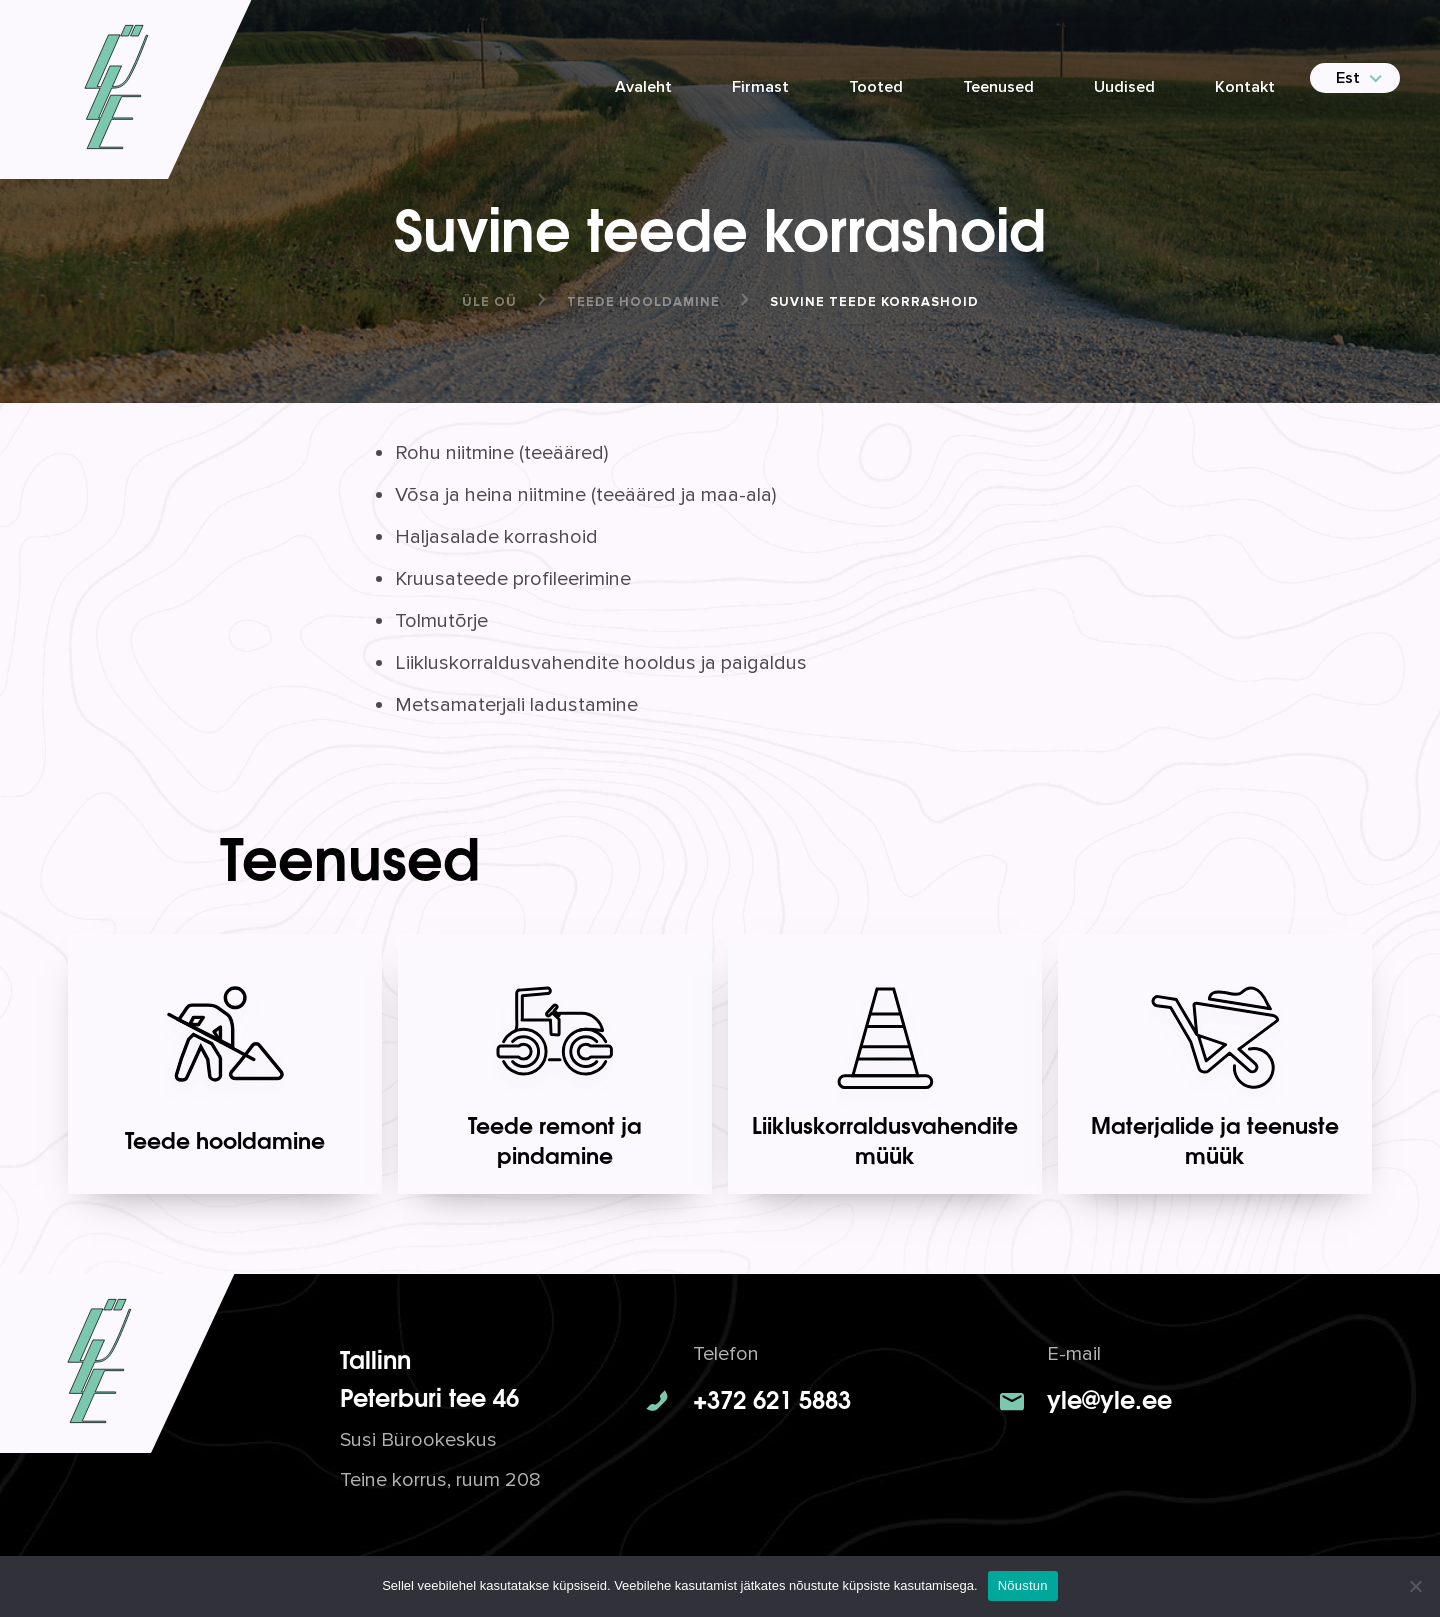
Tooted (876, 87)
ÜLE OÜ (489, 302)
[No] (1415, 1586)
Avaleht (643, 87)
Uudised (1124, 87)
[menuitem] (1347, 78)
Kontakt (1245, 87)
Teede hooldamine (643, 302)
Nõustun (1023, 1585)
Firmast (760, 87)
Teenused (998, 87)
